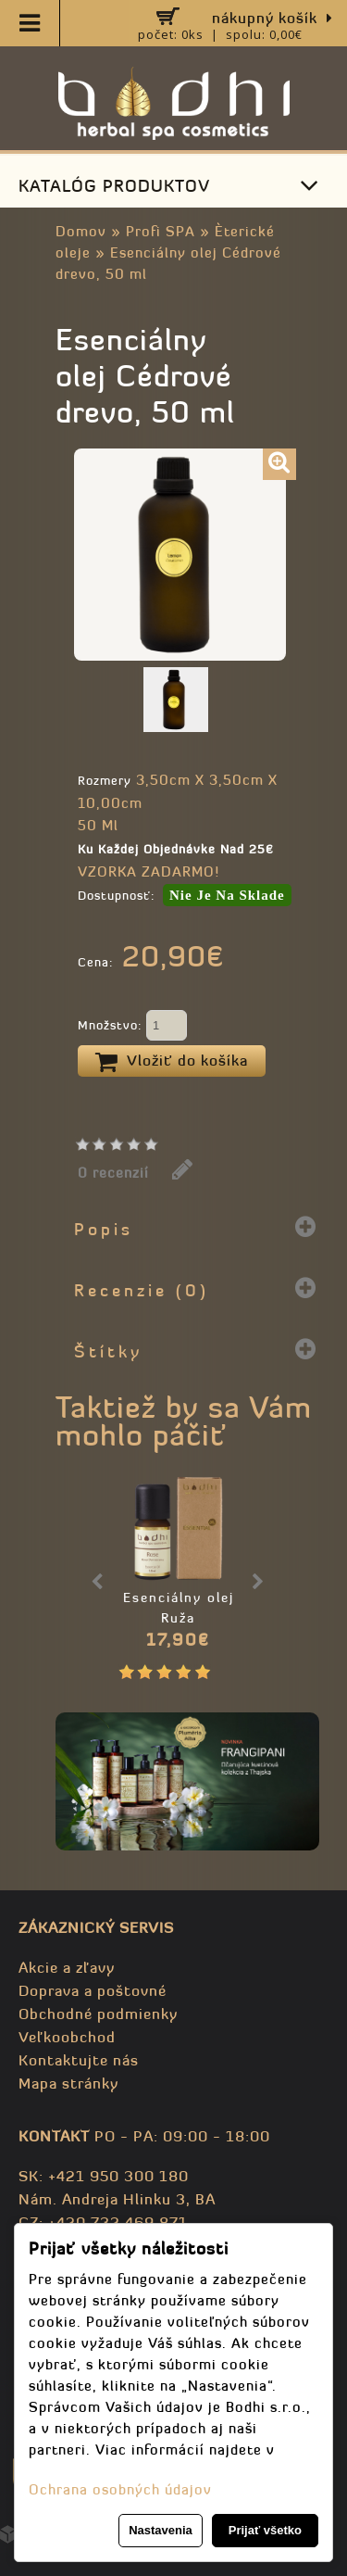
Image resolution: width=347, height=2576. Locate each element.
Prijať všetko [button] (265, 2530)
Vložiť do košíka (171, 1062)
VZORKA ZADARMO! (148, 871)
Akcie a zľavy (67, 1967)
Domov (81, 231)
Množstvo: (132, 1027)
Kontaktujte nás (79, 2060)
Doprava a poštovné (93, 1990)
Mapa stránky (68, 2083)
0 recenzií (113, 1172)
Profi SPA (160, 231)
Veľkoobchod (67, 2036)
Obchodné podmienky (98, 2013)
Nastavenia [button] (160, 2530)
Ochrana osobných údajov (120, 2489)
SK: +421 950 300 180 (104, 2175)
